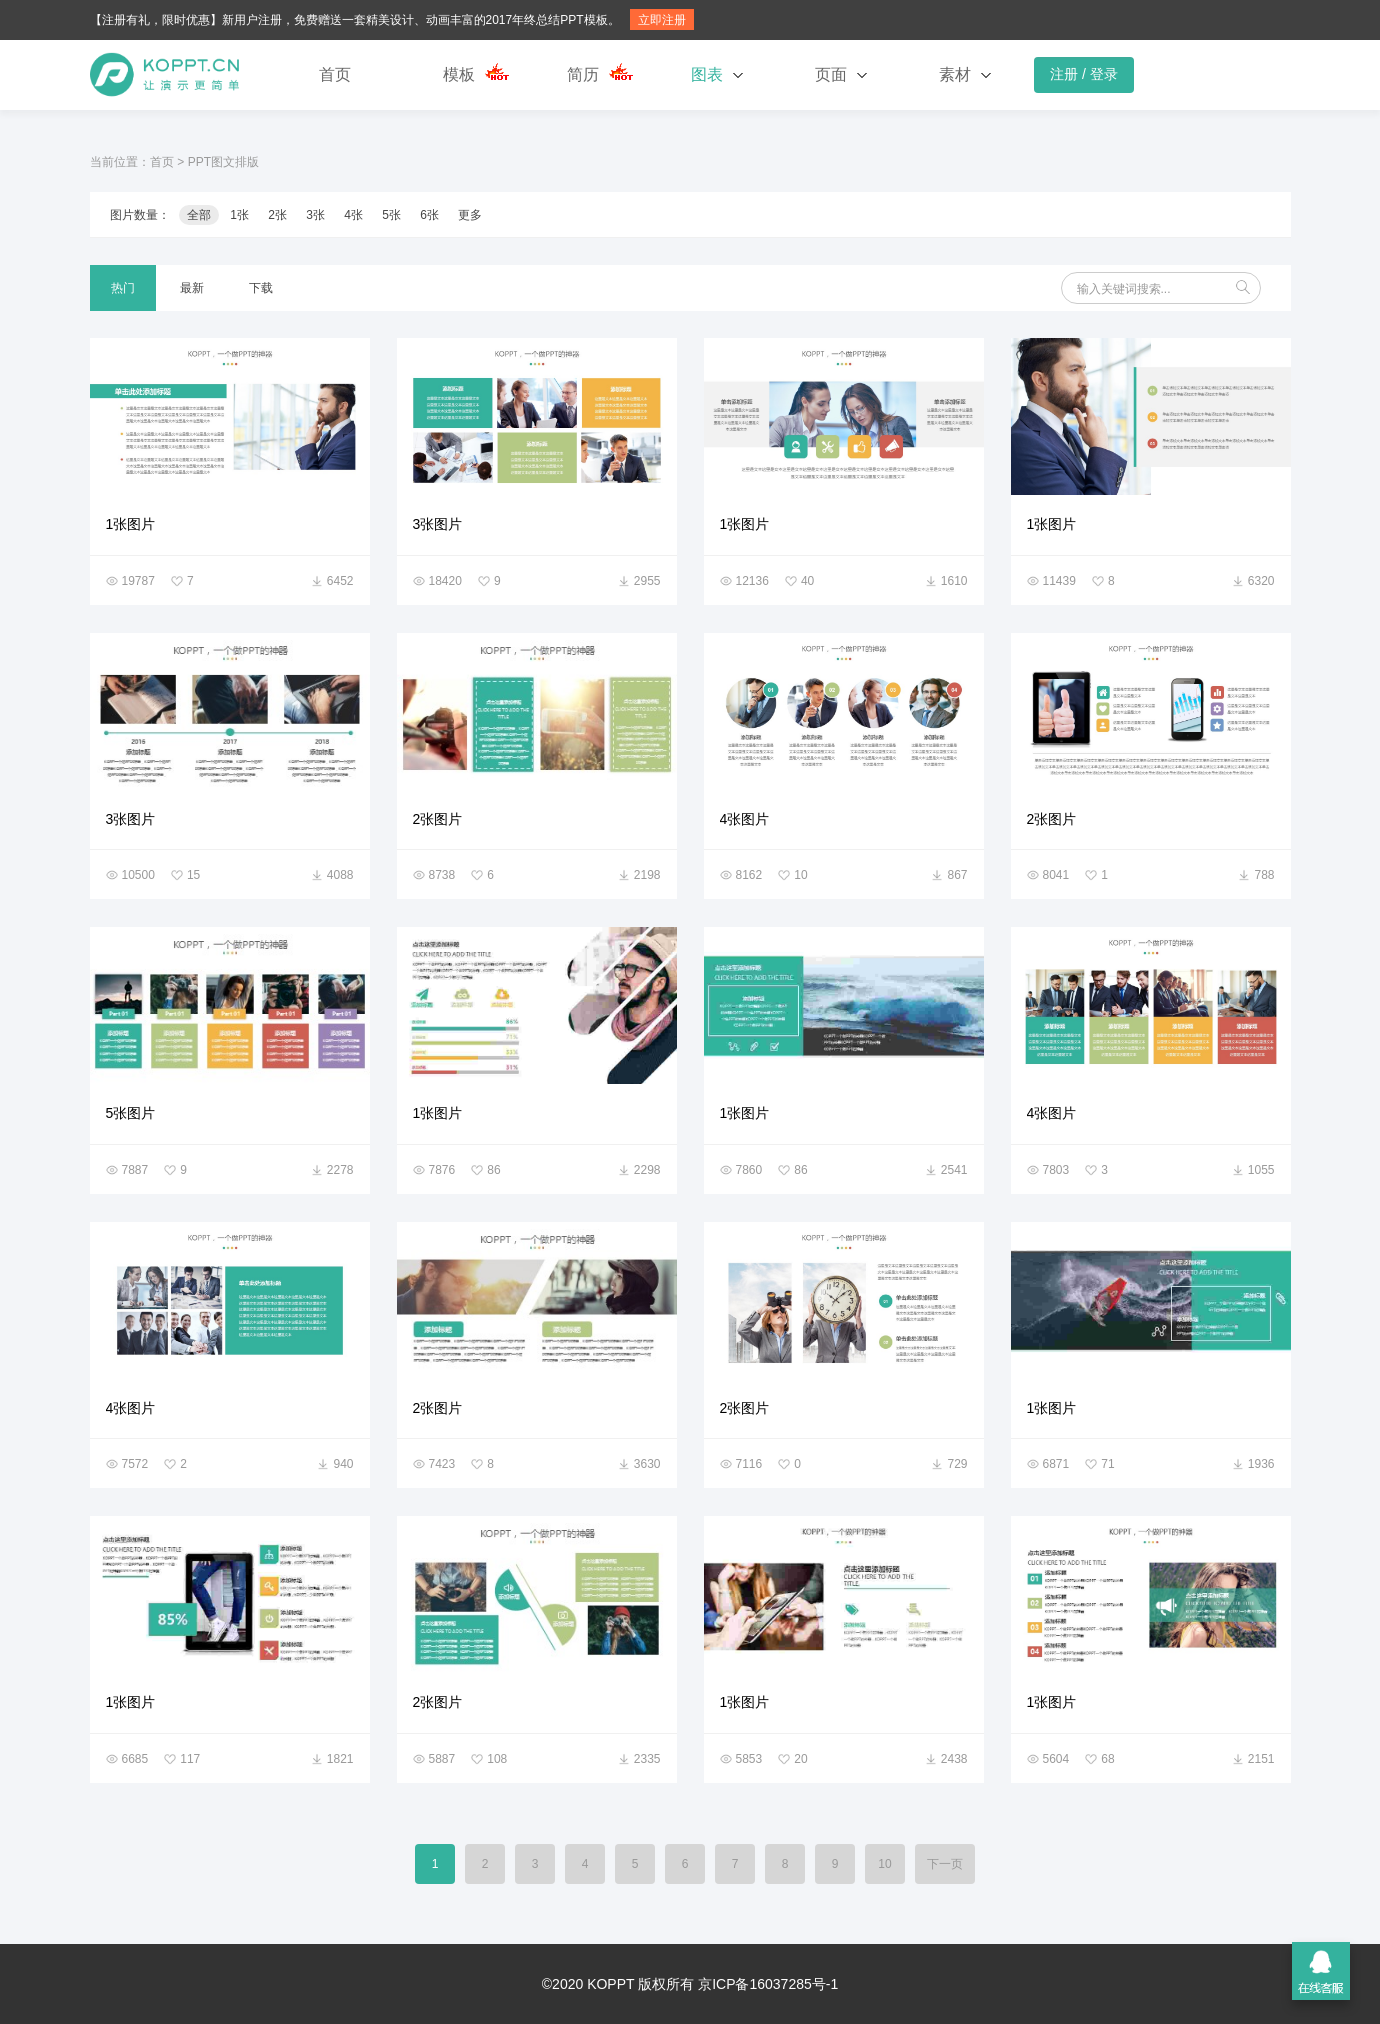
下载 (261, 288)
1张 (239, 215)
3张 (315, 215)
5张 (391, 215)
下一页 (945, 1864)
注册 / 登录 (1084, 74)
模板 (459, 74)
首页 (335, 74)
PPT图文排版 (223, 162)
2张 (277, 215)
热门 (123, 288)
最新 (192, 288)
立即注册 (662, 20)
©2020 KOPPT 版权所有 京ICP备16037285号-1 (690, 1984)
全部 (199, 215)
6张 (429, 215)
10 (884, 1864)
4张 (353, 215)
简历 (583, 74)
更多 (470, 215)
